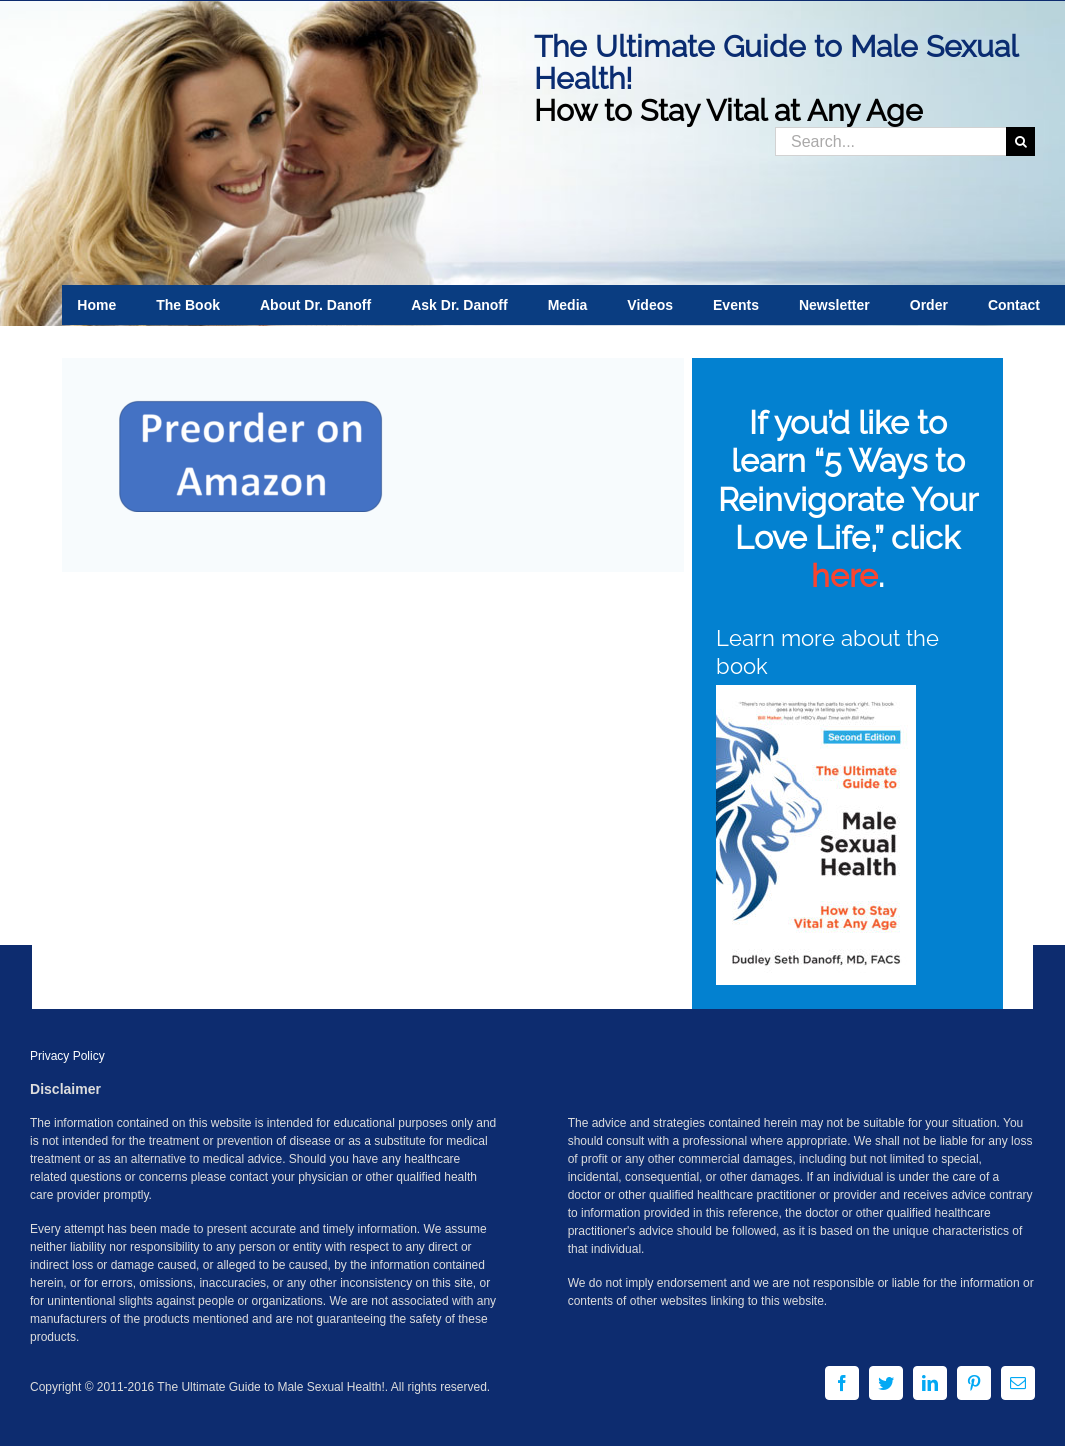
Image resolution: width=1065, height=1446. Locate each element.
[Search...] (890, 141)
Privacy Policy (67, 1056)
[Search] (1020, 141)
